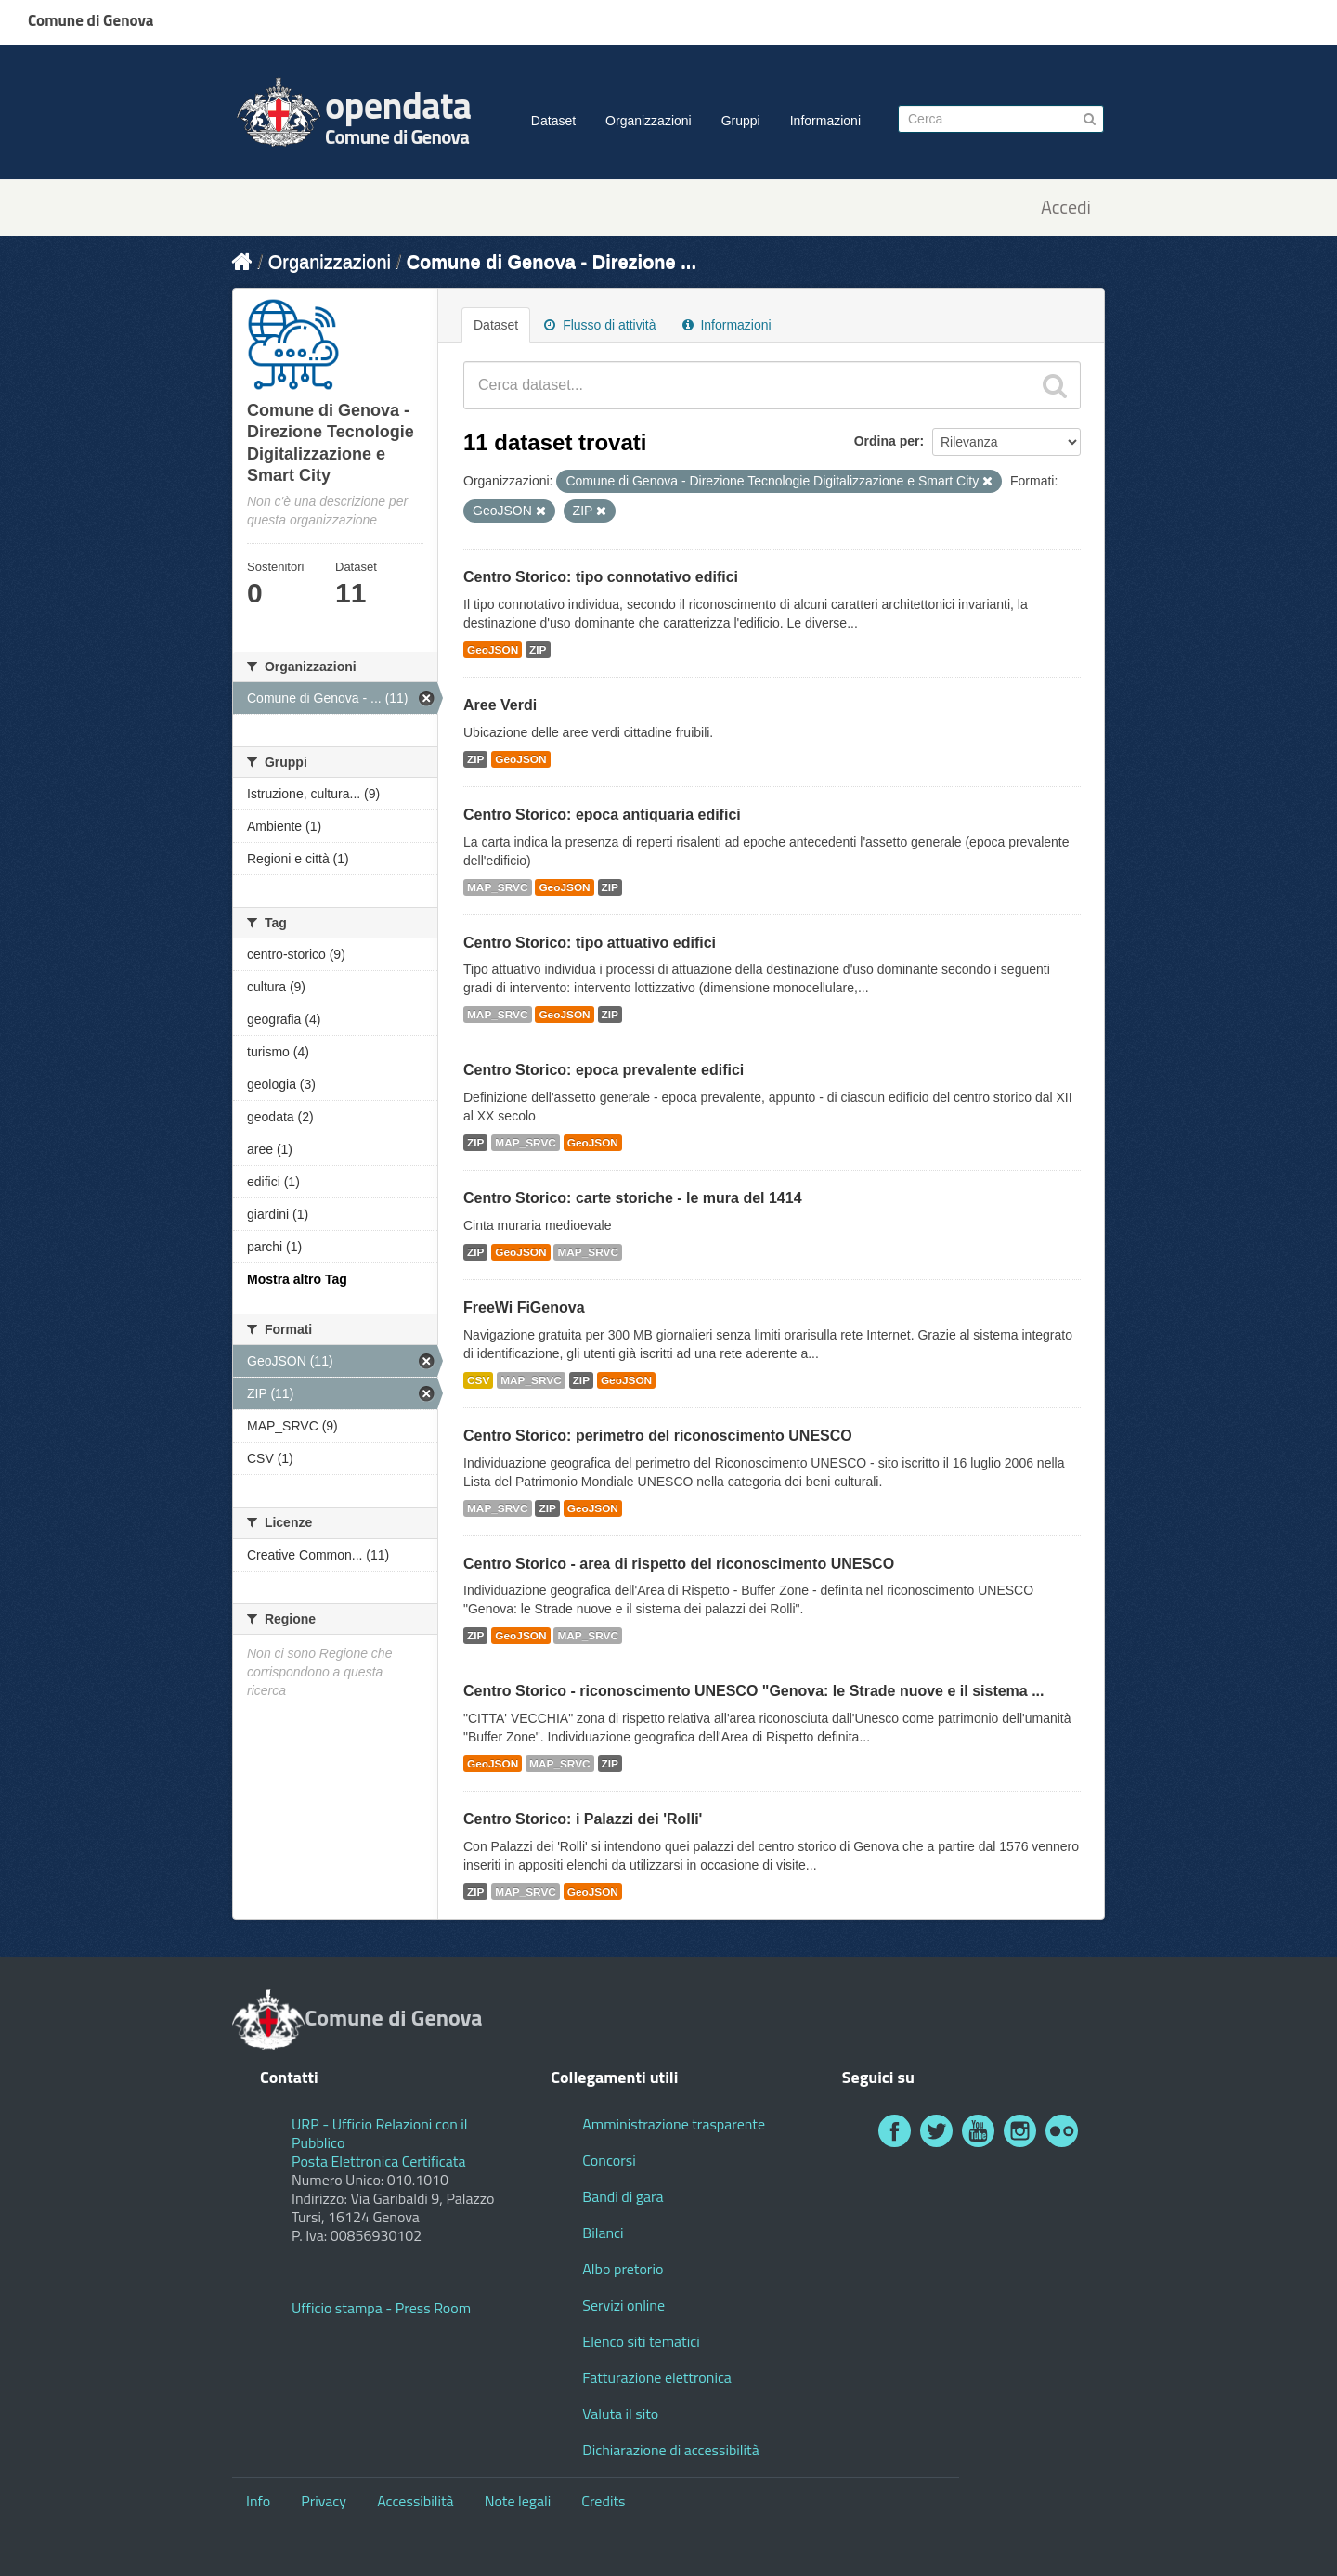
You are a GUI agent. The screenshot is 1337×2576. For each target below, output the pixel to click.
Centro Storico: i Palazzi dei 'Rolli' (582, 1819)
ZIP (537, 649)
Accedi (1066, 207)
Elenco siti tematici (640, 2341)
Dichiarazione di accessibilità (670, 2450)
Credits (603, 2501)
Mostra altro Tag (297, 1279)
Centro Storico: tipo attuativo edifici (589, 943)
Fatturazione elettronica (657, 2377)
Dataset (553, 120)
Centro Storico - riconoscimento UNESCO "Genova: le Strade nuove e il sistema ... (754, 1691)
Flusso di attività (600, 324)
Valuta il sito (620, 2413)
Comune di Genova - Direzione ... (551, 262)
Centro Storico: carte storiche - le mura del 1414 (632, 1198)
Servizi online (623, 2305)
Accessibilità (415, 2501)
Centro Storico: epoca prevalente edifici (603, 1070)
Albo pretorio (622, 2269)
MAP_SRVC (497, 887)
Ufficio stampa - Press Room (381, 2308)
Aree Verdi (500, 705)
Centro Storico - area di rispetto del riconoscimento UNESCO (678, 1564)
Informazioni (825, 120)
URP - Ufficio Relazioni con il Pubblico (380, 2133)
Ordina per (887, 441)
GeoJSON (492, 649)
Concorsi (608, 2160)
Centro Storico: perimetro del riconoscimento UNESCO (657, 1435)
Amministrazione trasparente (673, 2124)
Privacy (323, 2501)
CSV (478, 1380)
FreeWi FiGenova (524, 1307)
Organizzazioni (648, 120)
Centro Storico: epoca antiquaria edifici (602, 814)
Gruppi (740, 120)
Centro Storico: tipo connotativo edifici (600, 577)
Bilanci (602, 2232)
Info (258, 2501)
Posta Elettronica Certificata (378, 2161)
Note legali (518, 2501)
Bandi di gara (622, 2196)
